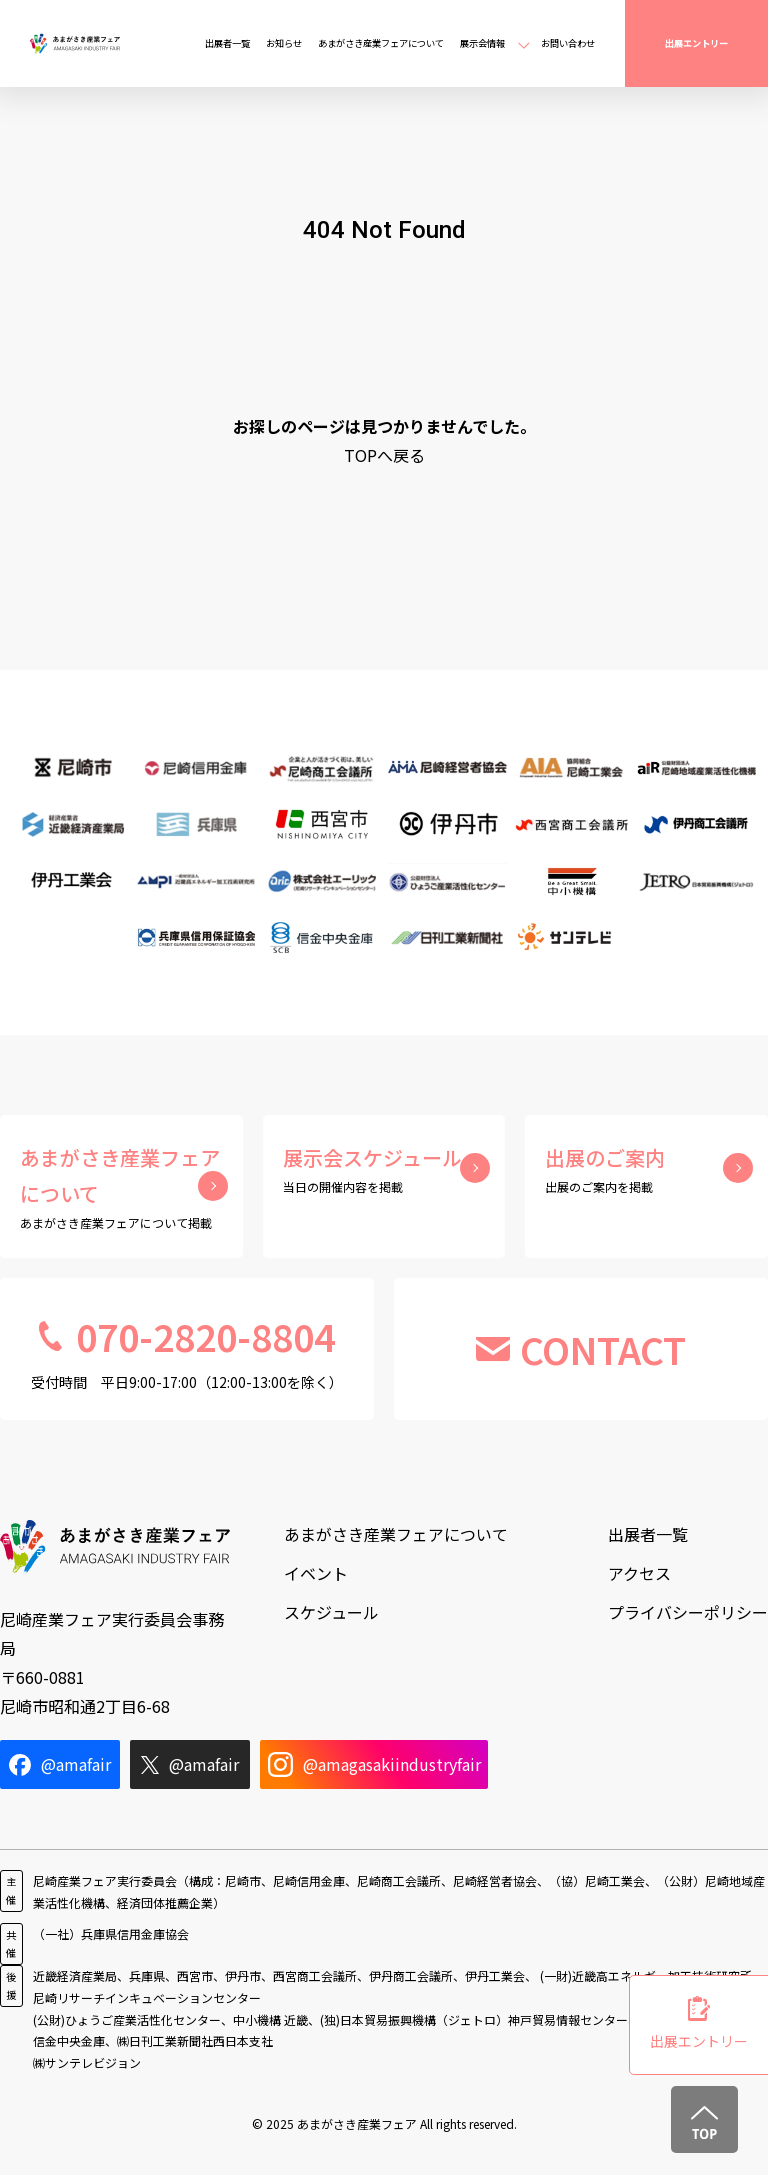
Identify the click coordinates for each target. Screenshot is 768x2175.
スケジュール (331, 1612)
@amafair (60, 1764)
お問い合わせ (568, 43)
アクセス (639, 1573)
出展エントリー (696, 43)
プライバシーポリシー (688, 1612)
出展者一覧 (227, 43)
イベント (316, 1573)
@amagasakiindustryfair (374, 1764)
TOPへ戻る (384, 455)
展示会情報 (482, 43)
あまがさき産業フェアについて (381, 43)
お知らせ (284, 43)
